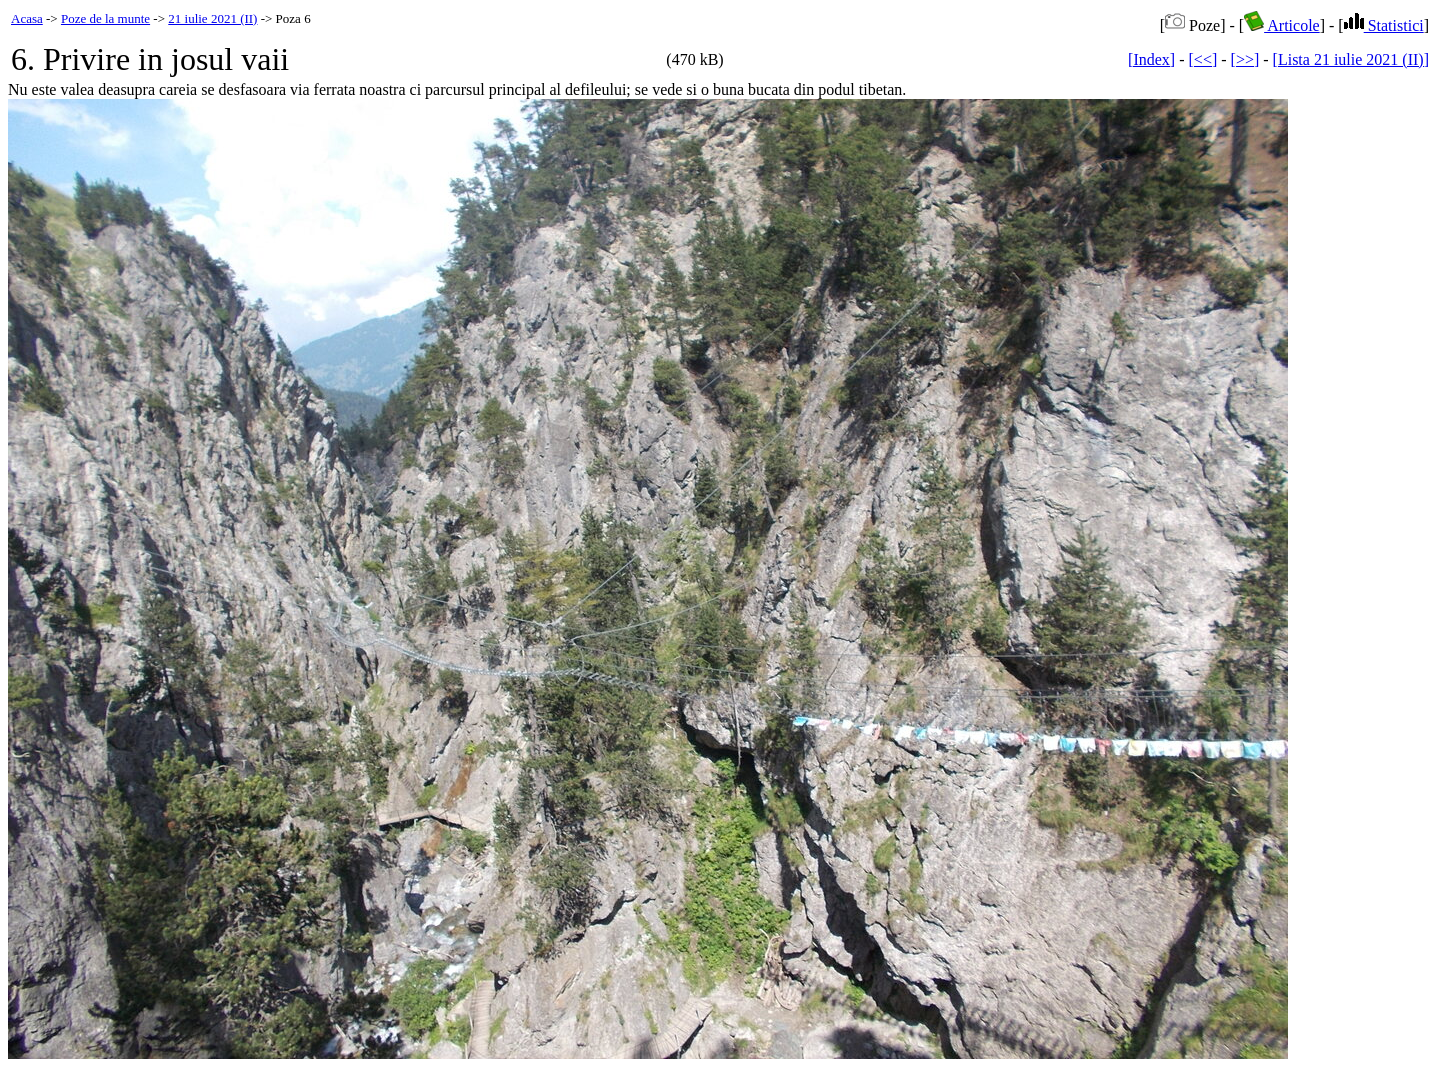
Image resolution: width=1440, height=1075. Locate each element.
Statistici (1384, 25)
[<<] (1203, 59)
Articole (1282, 25)
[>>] (1245, 59)
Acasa (27, 18)
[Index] (1151, 59)
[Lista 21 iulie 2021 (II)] (1351, 59)
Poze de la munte (105, 18)
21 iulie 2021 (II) (212, 18)
